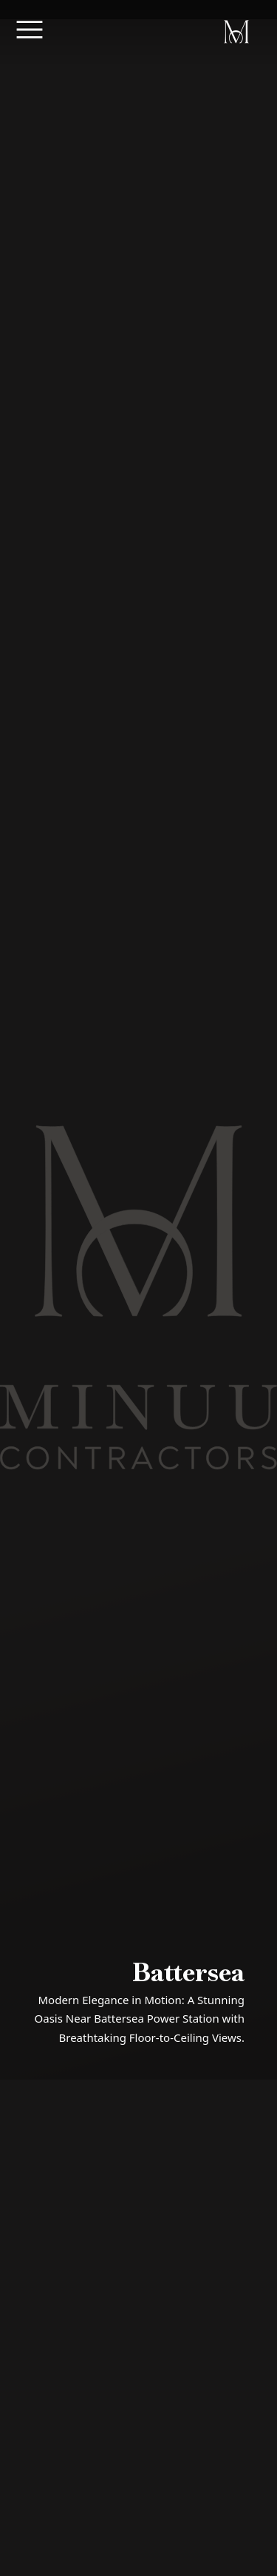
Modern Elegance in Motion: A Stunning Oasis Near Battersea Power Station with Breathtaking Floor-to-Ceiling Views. (139, 2018)
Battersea (188, 1972)
